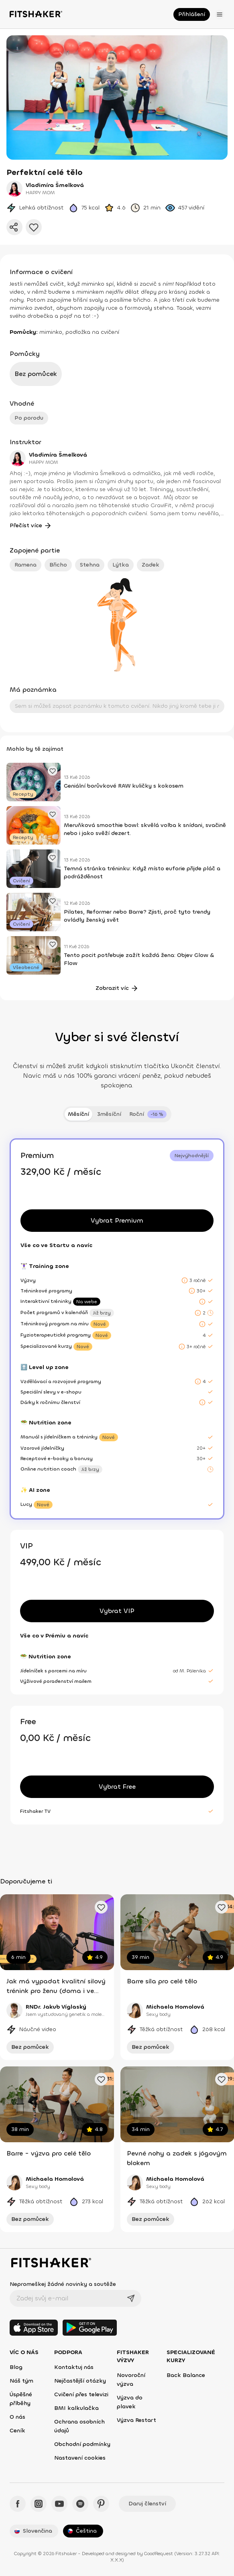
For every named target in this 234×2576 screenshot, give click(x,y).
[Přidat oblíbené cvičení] (101, 1907)
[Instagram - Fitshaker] (39, 2504)
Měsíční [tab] (78, 1114)
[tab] (148, 1114)
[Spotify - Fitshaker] (80, 2504)
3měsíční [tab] (109, 1114)
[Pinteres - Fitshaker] (101, 2504)
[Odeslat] (131, 2298)
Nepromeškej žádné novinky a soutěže (63, 2284)
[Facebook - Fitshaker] (18, 2504)
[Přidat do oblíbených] (34, 227)
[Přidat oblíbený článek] (52, 771)
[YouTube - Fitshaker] (59, 2504)
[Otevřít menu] (219, 14)
